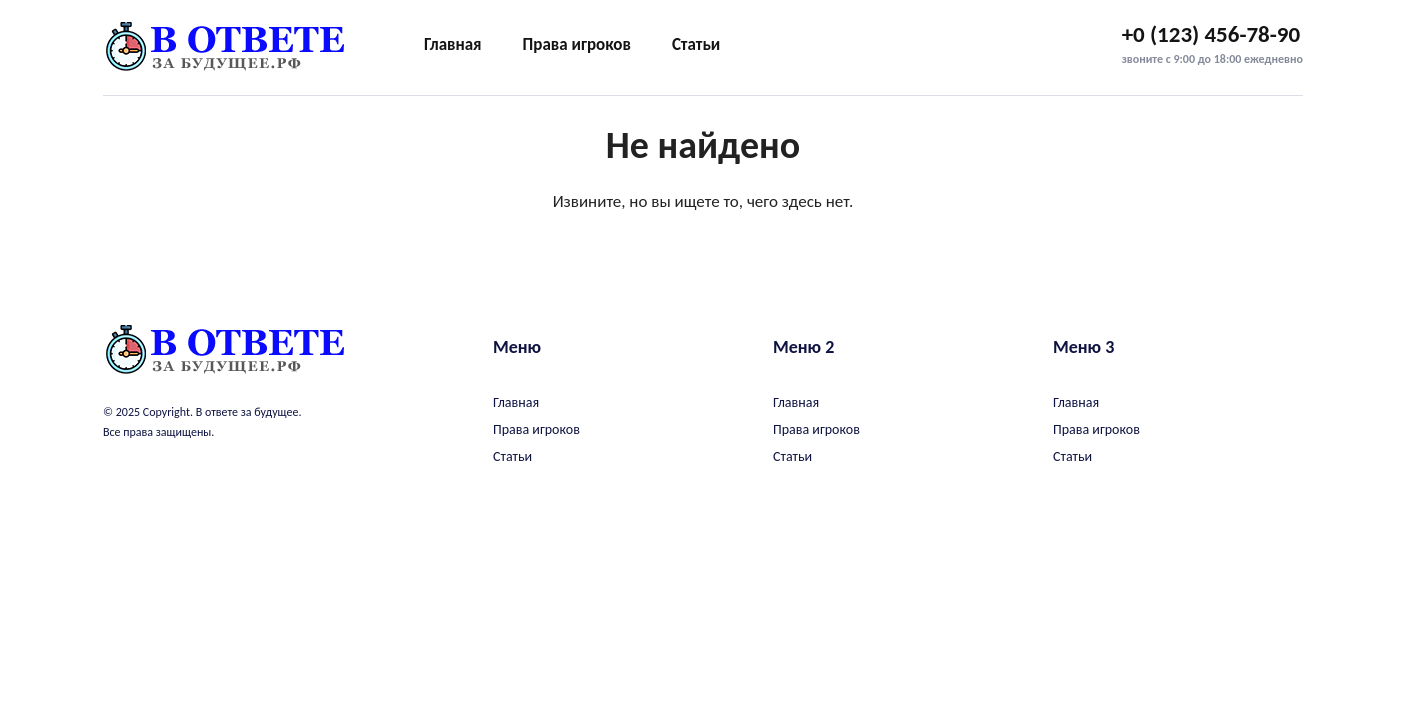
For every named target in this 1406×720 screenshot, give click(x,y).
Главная (453, 44)
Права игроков (577, 44)
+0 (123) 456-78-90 (1211, 34)
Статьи (696, 44)
